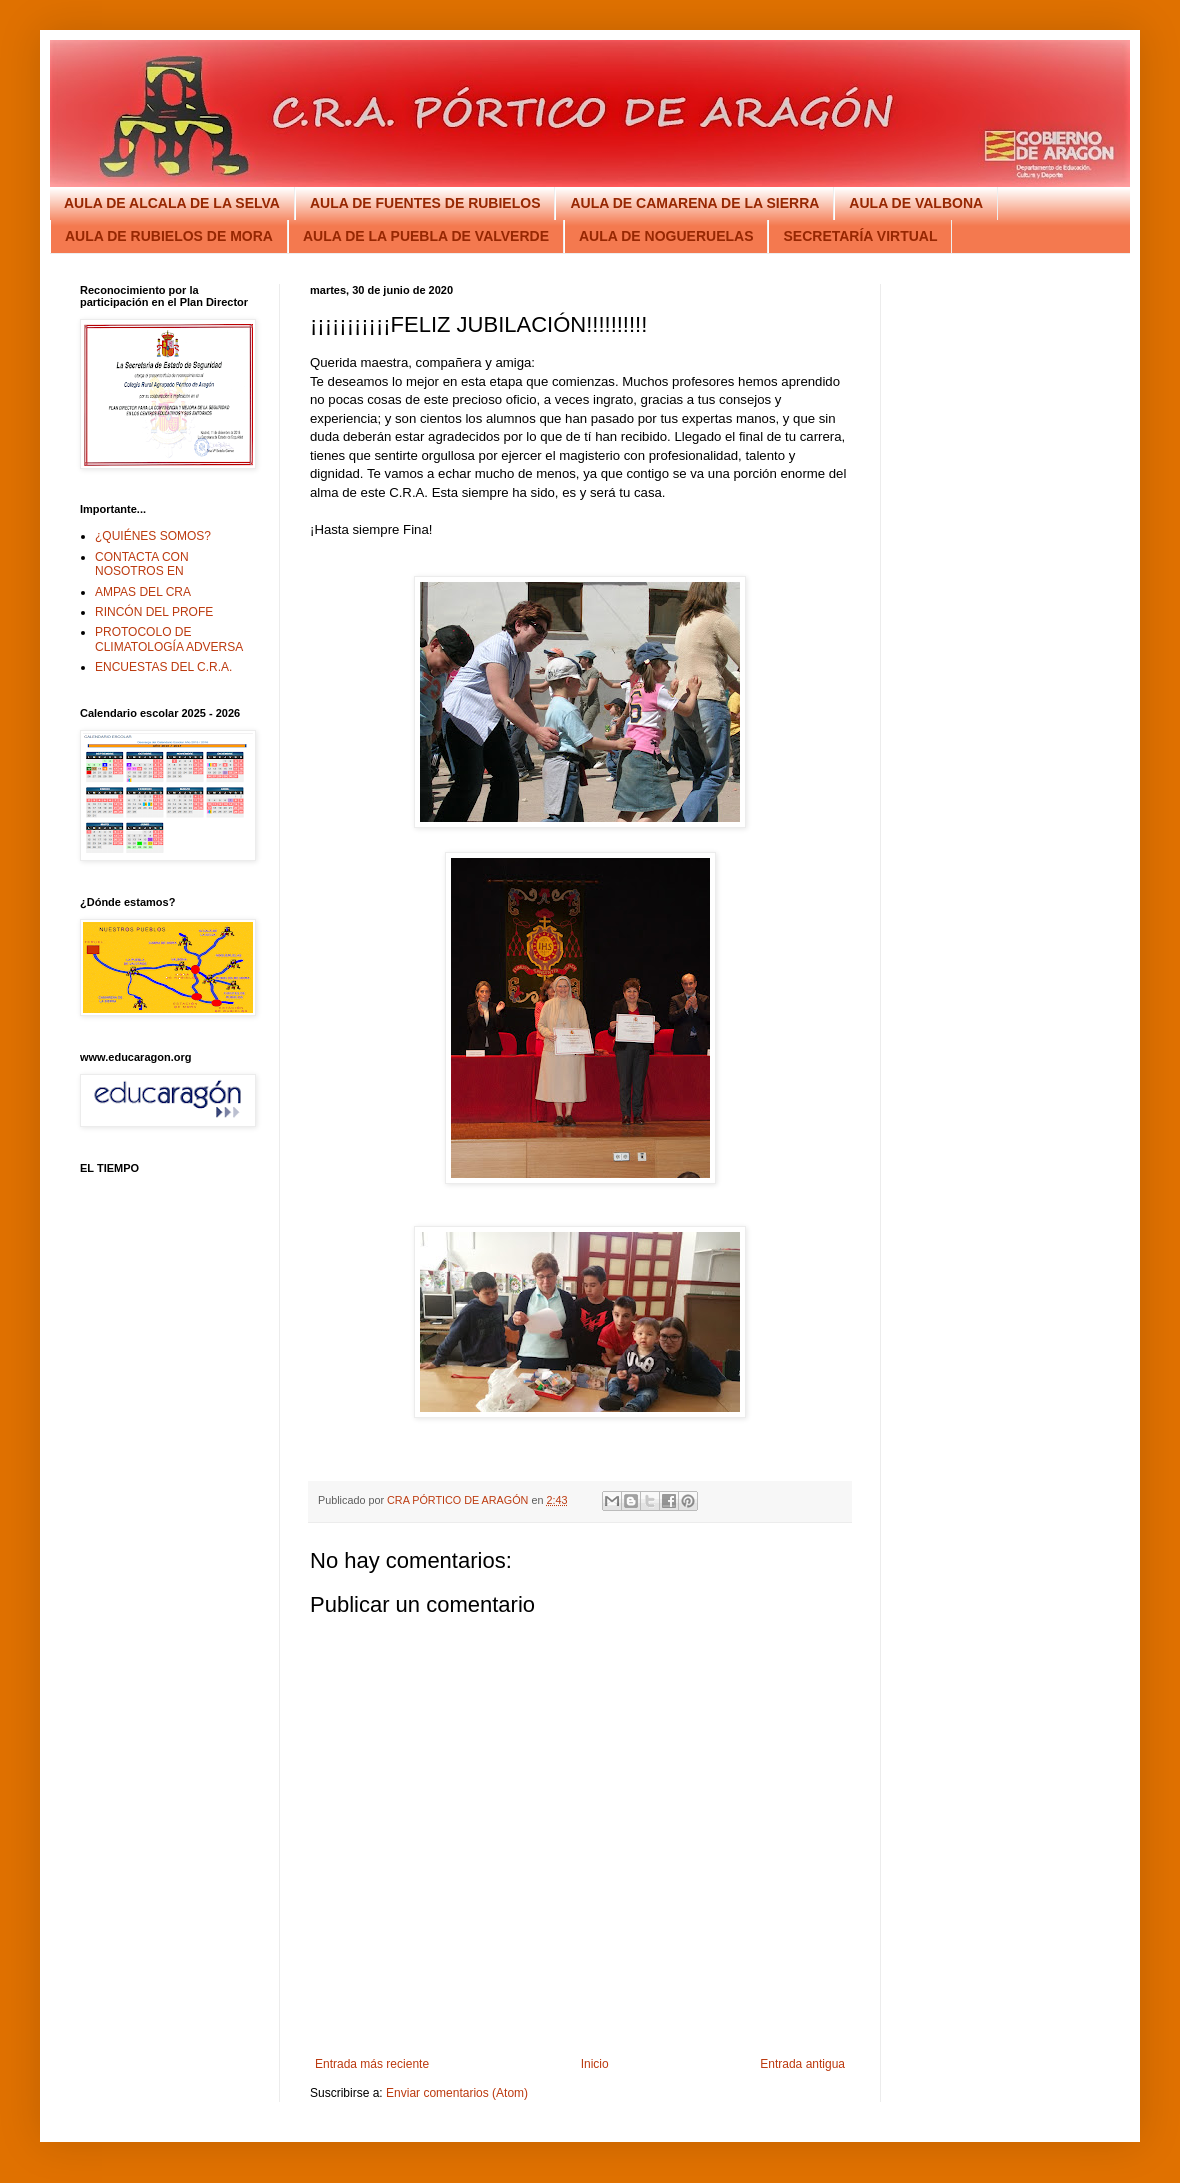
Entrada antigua (802, 2064)
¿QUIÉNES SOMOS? (153, 536)
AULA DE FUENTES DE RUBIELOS (425, 203)
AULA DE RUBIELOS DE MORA (169, 236)
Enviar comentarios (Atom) (457, 2093)
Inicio (595, 2064)
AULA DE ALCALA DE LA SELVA (172, 203)
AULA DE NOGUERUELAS (666, 236)
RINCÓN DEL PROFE (154, 612)
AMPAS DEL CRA (143, 592)
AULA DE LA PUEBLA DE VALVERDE (426, 236)
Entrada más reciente (372, 2064)
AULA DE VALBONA (916, 203)
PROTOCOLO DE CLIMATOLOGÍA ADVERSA (169, 639)
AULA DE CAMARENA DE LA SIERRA (694, 203)
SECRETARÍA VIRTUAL (860, 236)
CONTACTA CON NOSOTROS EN (142, 564)
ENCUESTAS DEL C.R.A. (163, 667)
